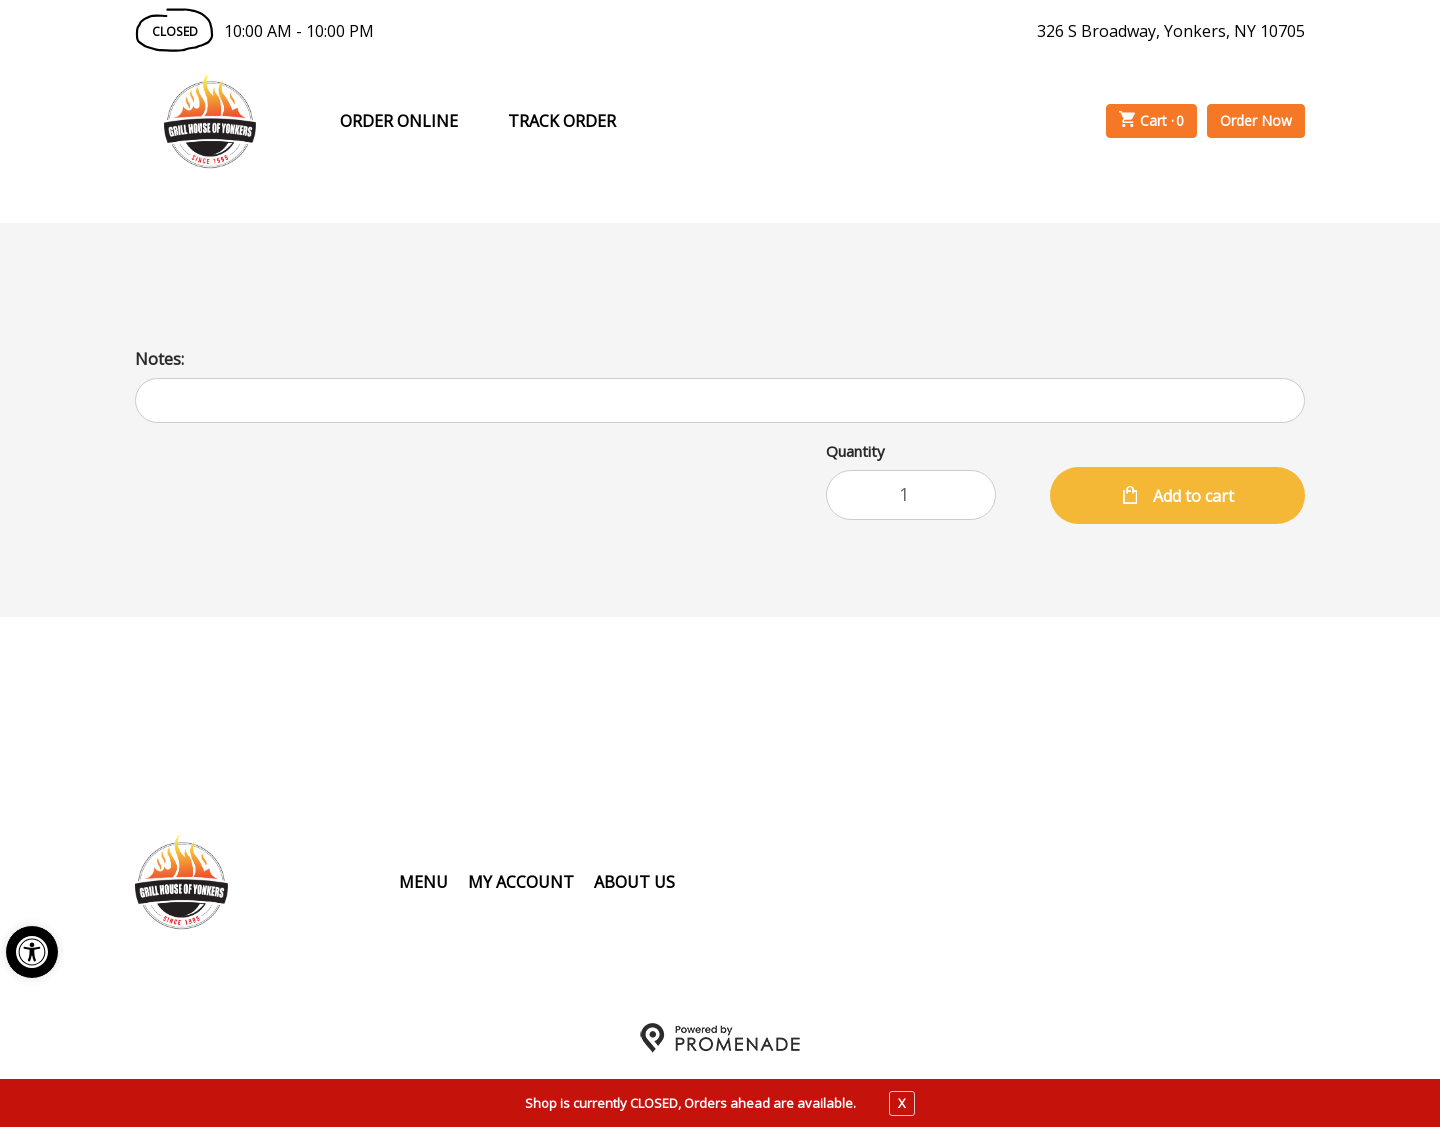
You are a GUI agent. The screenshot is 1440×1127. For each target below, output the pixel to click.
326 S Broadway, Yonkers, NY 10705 (1171, 31)
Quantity (855, 451)
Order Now (1256, 120)
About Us (634, 882)
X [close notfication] (902, 1103)
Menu (423, 882)
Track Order (562, 121)
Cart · (1152, 121)
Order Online (399, 121)
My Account (521, 882)
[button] (32, 952)
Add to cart (1191, 496)
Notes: (159, 359)
